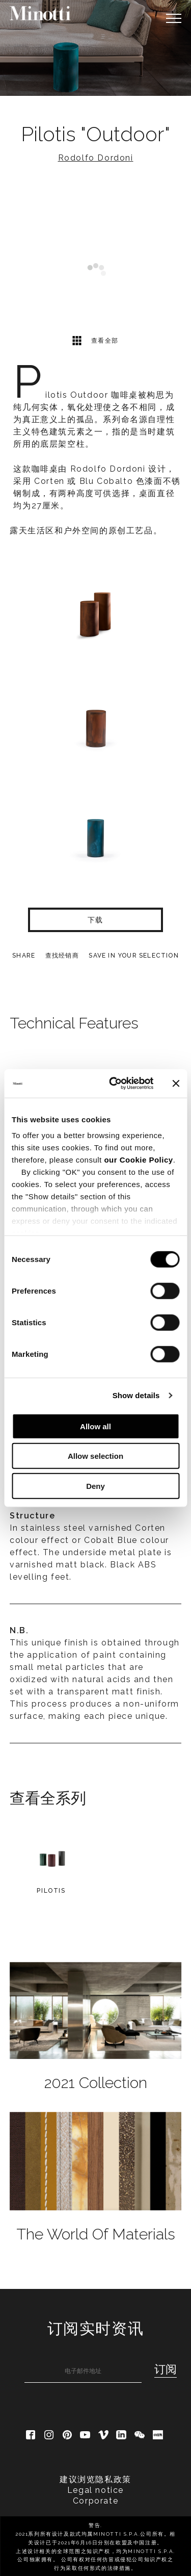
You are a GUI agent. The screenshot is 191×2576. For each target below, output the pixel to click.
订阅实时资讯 (95, 2328)
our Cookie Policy (138, 1159)
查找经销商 (62, 955)
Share (23, 955)
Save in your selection (133, 955)
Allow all (95, 1426)
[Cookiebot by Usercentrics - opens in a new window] (113, 1083)
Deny (95, 1485)
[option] (95, 48)
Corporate (95, 2501)
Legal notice (95, 2490)
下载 (95, 920)
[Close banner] (175, 1083)
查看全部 (95, 340)
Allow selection (95, 1456)
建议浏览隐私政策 (95, 2479)
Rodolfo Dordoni (95, 158)
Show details (136, 1395)
